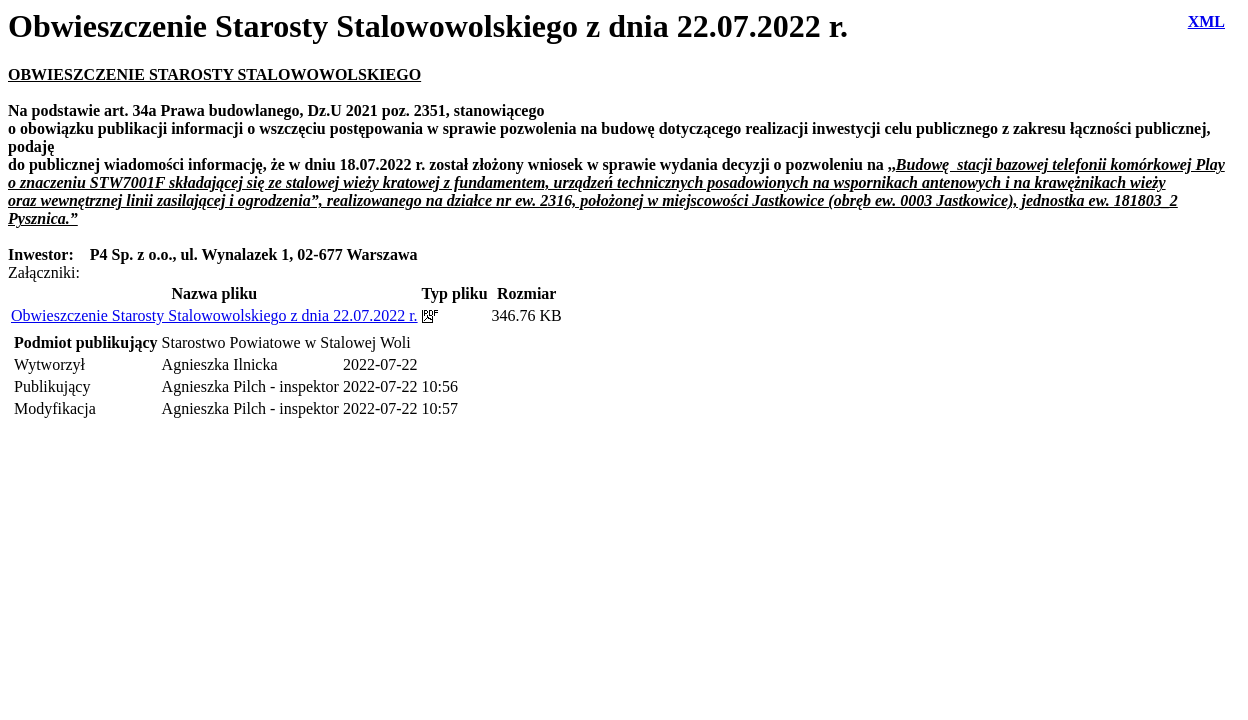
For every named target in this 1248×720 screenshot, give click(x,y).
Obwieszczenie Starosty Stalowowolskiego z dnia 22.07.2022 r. (214, 315)
